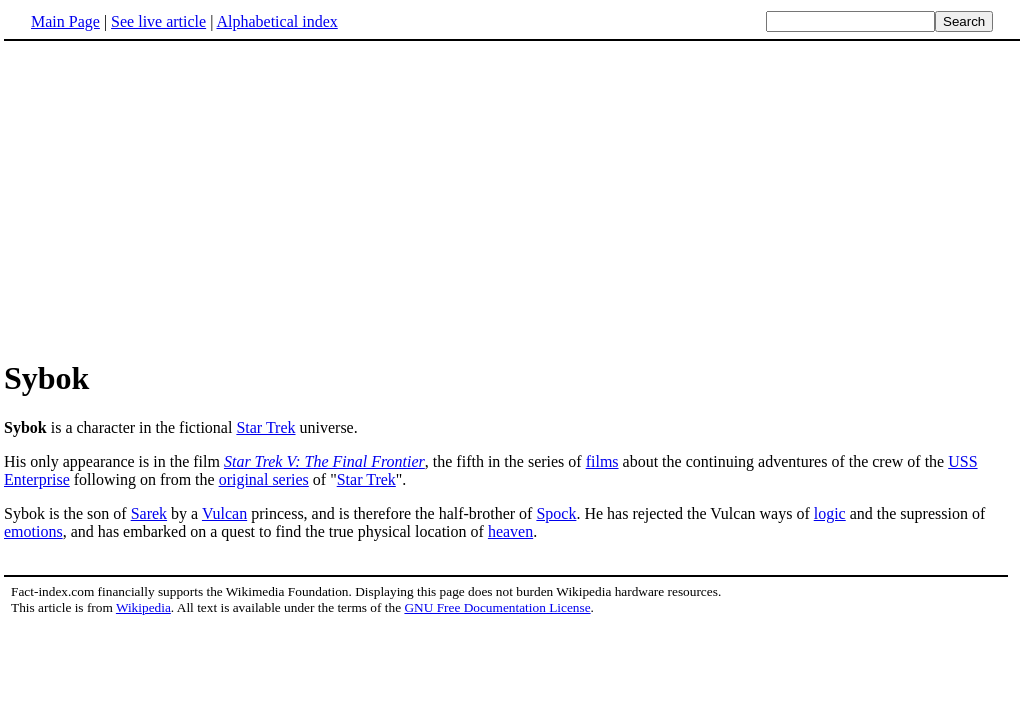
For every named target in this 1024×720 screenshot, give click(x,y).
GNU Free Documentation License (497, 607)
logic (830, 513)
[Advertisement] (512, 199)
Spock (556, 513)
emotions (33, 531)
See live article (158, 21)
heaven (510, 531)
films (602, 461)
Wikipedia (143, 607)
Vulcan (224, 513)
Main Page (65, 21)
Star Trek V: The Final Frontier (324, 461)
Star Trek (265, 427)
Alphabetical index (276, 21)
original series (264, 479)
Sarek (149, 513)
